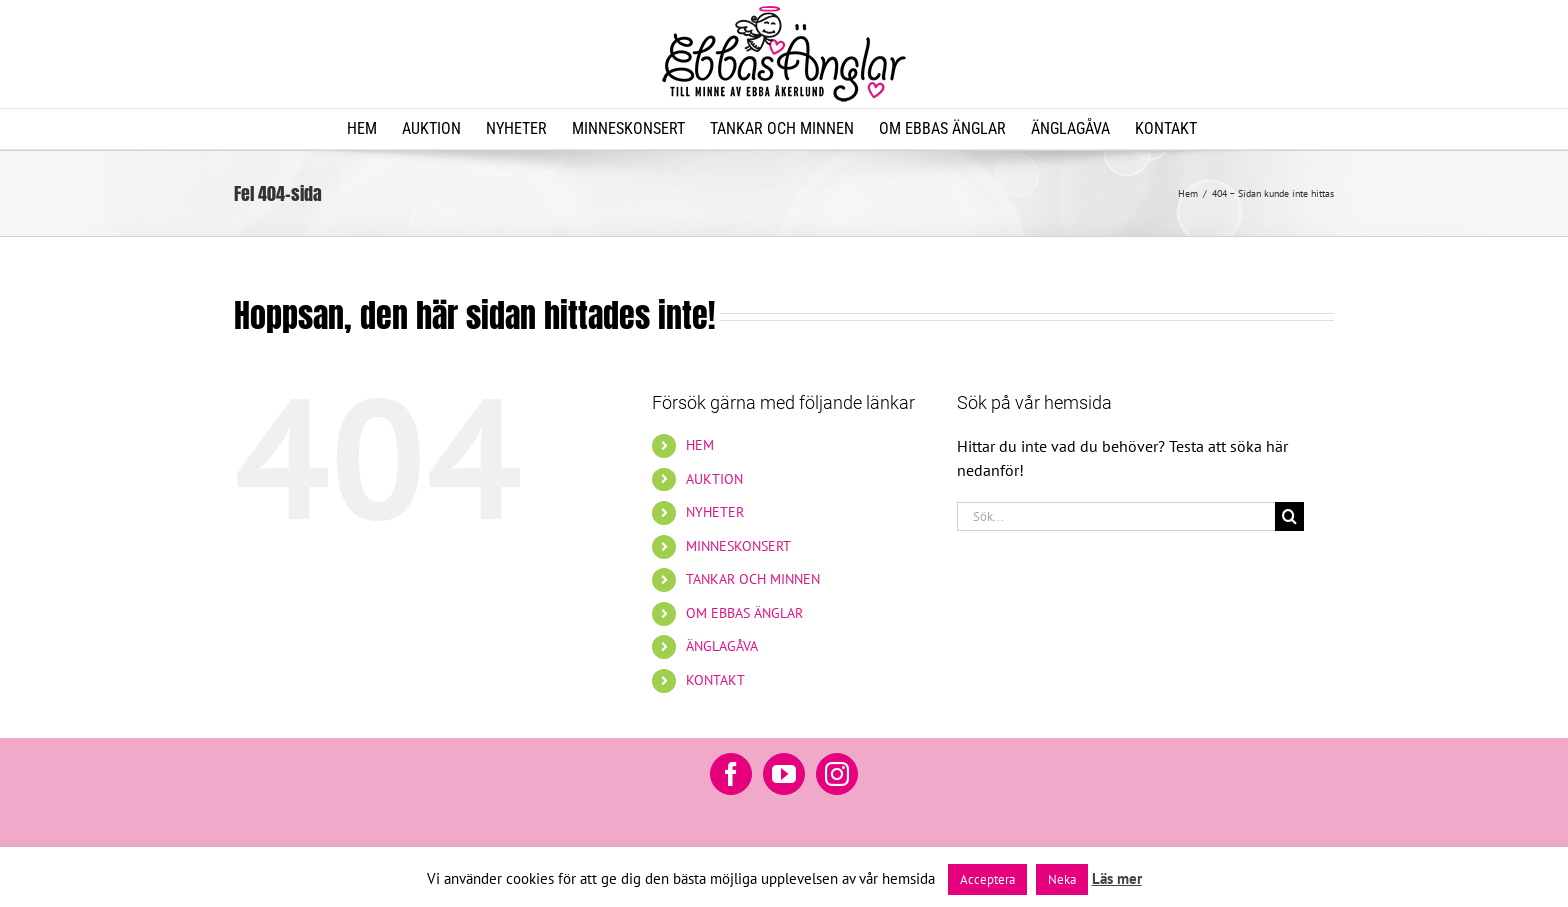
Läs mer (1117, 878)
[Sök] (1289, 516)
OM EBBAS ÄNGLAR (744, 613)
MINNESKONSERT (738, 546)
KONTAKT (715, 680)
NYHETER (715, 512)
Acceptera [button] (987, 879)
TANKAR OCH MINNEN (753, 579)
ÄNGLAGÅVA (722, 646)
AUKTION (714, 479)
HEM (700, 445)
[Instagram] (837, 774)
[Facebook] (731, 774)
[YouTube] (784, 774)
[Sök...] (1116, 516)
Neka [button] (1062, 879)
